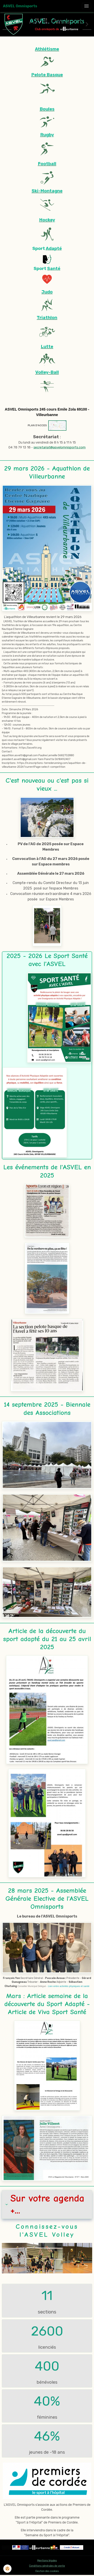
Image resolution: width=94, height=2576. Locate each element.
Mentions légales (47, 2560)
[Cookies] (7, 2569)
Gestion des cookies (47, 2571)
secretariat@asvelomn (50, 447)
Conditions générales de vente (47, 2565)
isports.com (76, 447)
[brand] (20, 6)
